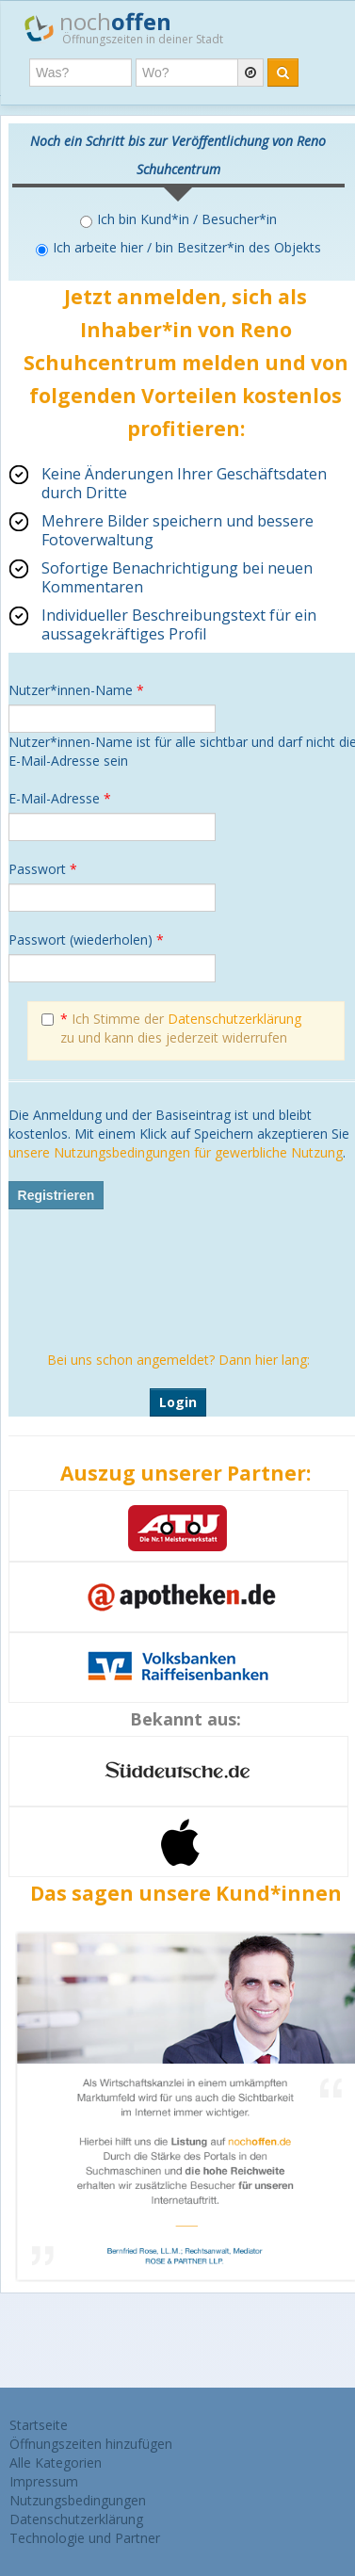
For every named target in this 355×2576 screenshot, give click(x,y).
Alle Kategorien (55, 2462)
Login (178, 1402)
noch (123, 27)
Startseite (38, 2425)
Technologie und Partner (84, 2538)
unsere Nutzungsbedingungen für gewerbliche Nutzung (175, 1152)
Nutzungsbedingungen (77, 2500)
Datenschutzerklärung (234, 1019)
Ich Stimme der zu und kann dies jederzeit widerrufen (171, 1028)
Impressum (43, 2481)
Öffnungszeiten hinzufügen (90, 2444)
